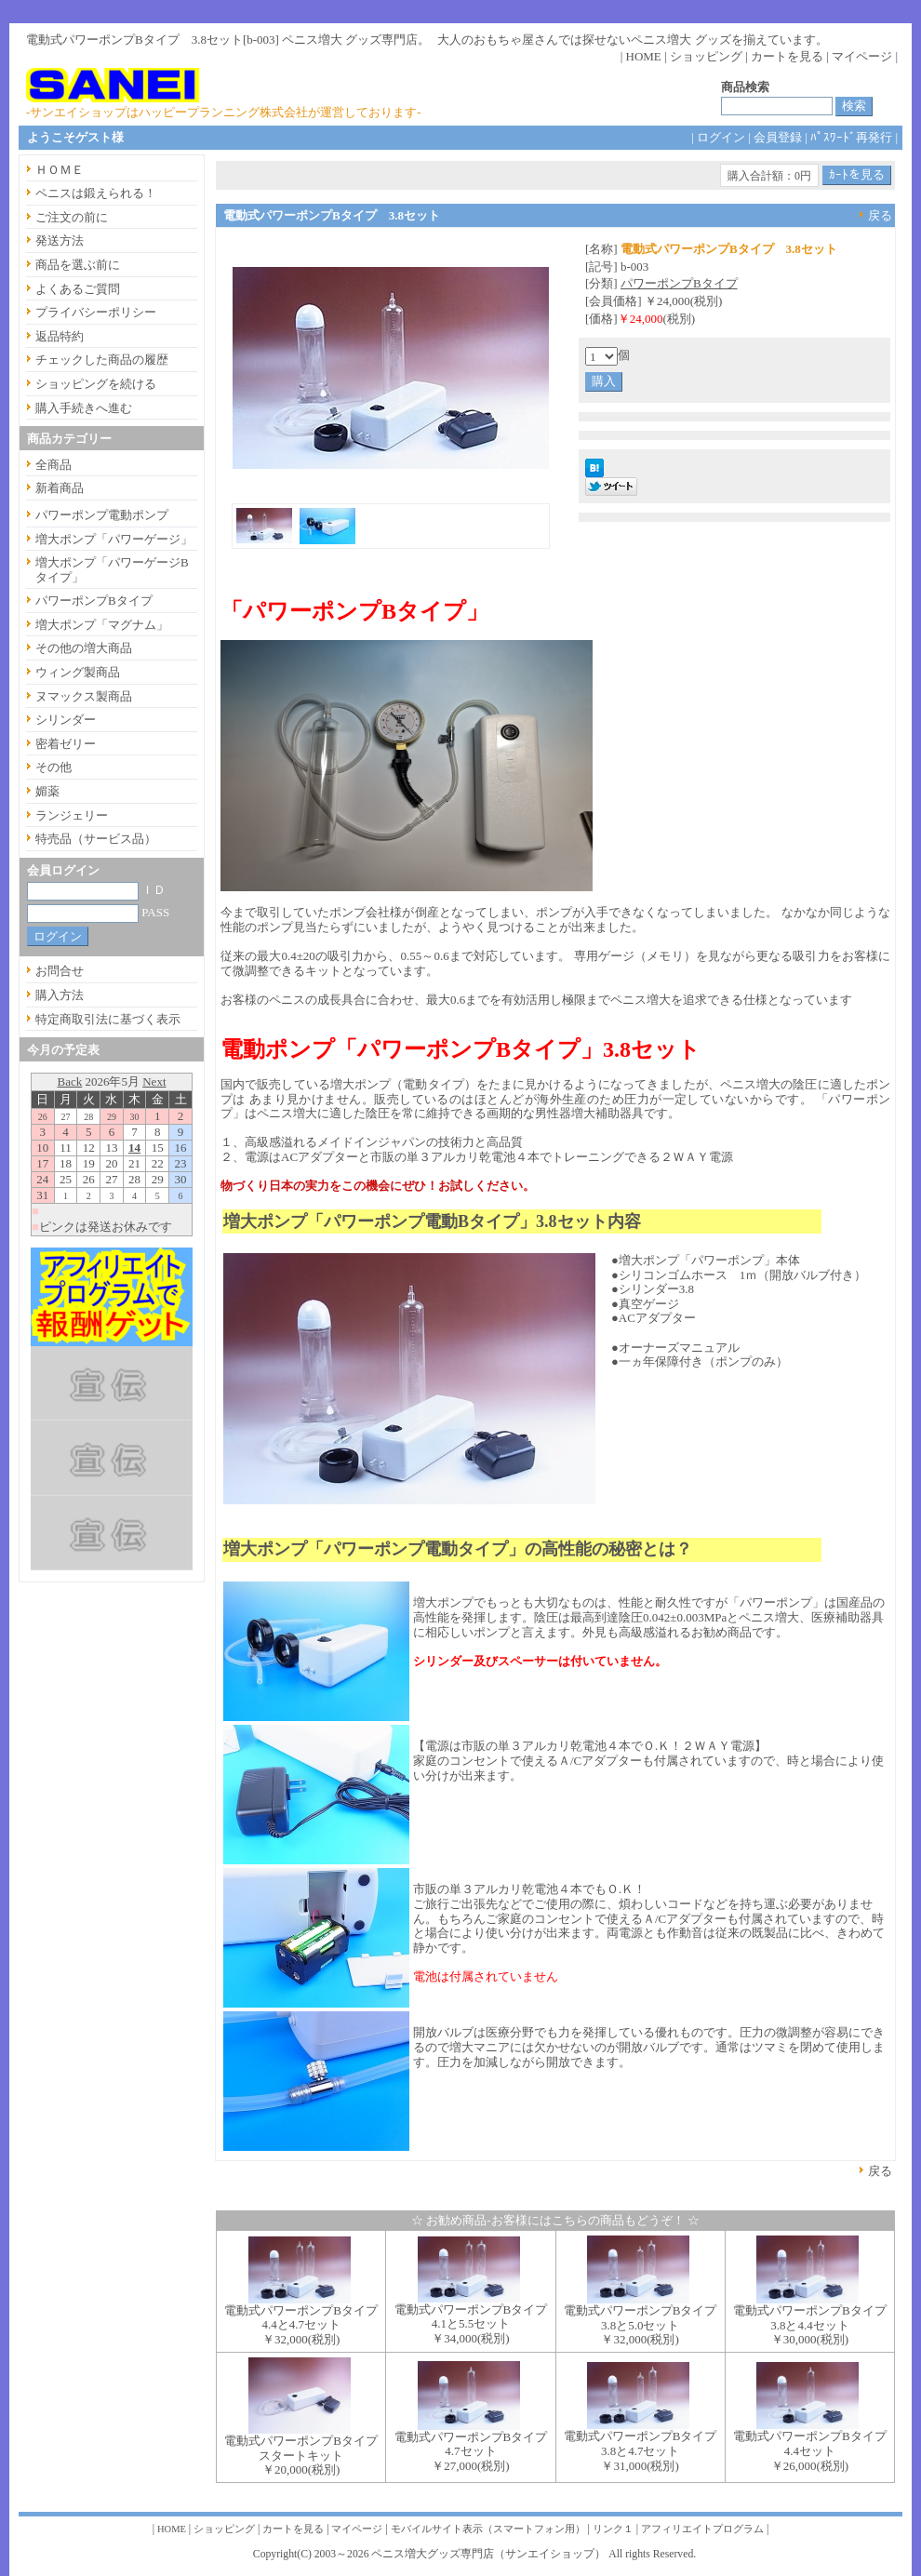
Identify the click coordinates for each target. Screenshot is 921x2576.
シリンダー (65, 720)
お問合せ (59, 971)
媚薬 (47, 791)
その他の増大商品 (83, 648)
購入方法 (59, 995)
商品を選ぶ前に (77, 265)
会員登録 (778, 137)
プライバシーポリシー (95, 312)
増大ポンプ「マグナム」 (101, 625)
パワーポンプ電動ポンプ (101, 515)
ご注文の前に (71, 217)
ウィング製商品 (77, 672)
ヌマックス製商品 (83, 696)
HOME (643, 56)
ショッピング (706, 56)
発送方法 (59, 240)
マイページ (862, 56)
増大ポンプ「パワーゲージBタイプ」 (112, 569)
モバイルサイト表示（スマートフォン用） (488, 2529)
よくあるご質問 (77, 289)
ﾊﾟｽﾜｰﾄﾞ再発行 (851, 137)
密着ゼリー (65, 744)
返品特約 (59, 336)
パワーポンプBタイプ (679, 283)
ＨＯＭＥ (59, 170)
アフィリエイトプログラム (702, 2529)
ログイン (721, 137)
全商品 (53, 465)
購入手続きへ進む (83, 408)
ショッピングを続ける (95, 384)
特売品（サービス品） (95, 839)
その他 (53, 767)
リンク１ (613, 2529)
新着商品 (59, 488)
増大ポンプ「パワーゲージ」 (114, 539)
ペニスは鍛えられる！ (95, 193)
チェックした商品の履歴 (101, 360)
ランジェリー (71, 815)
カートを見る (787, 56)
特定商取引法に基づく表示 (107, 1019)
